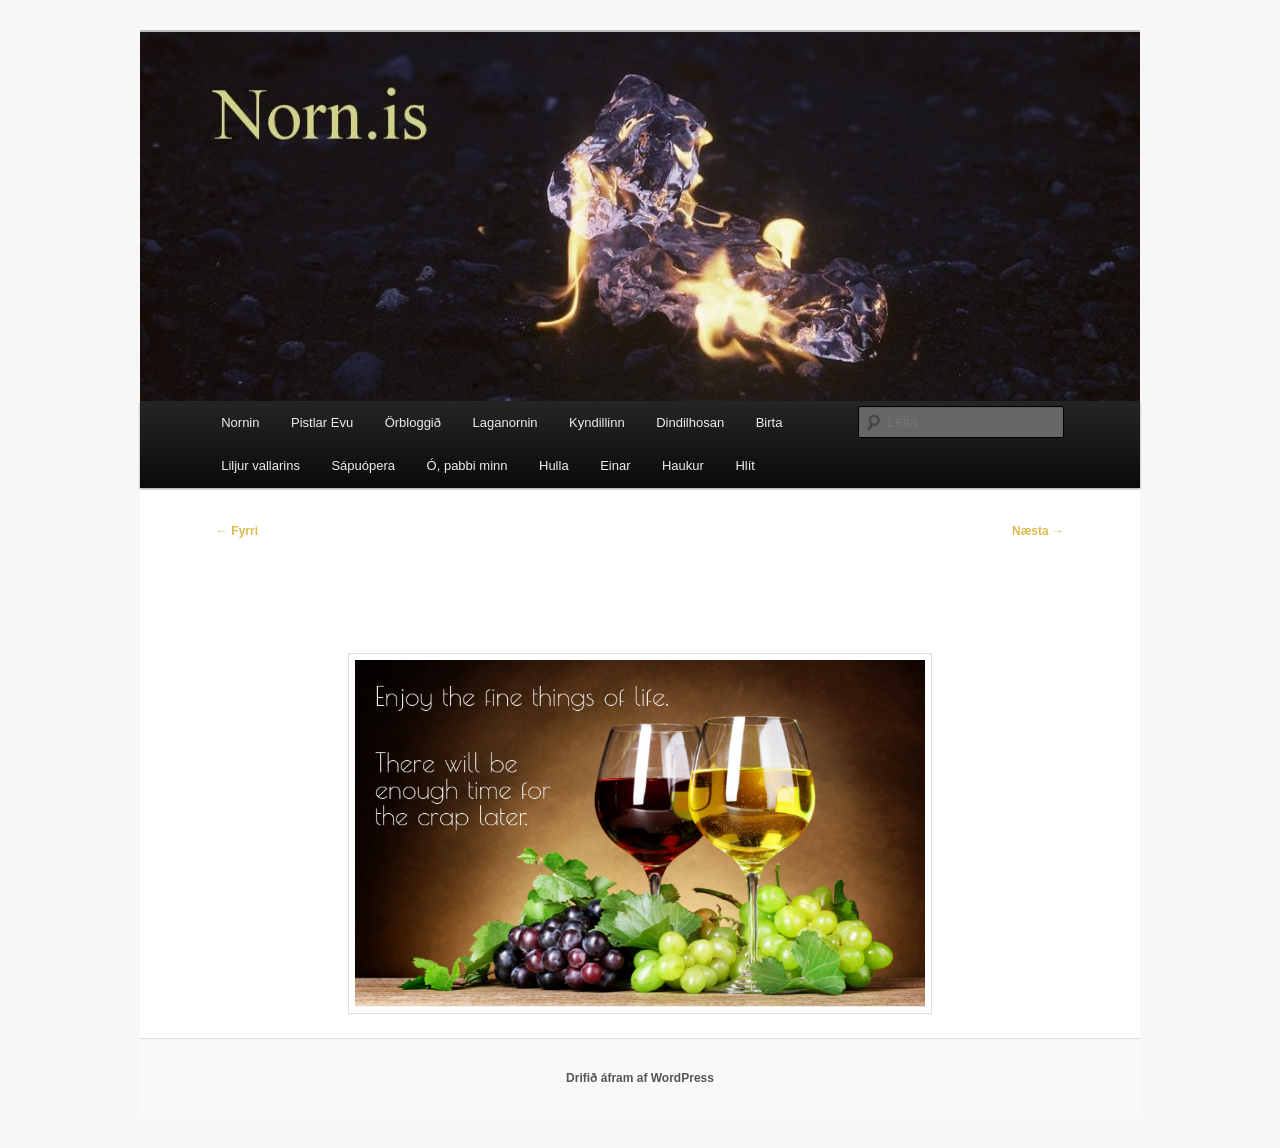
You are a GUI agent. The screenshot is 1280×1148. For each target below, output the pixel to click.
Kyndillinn (597, 422)
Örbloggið (413, 422)
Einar (615, 465)
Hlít (745, 465)
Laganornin (505, 422)
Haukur (683, 465)
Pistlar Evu (322, 422)
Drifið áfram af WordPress (640, 1078)
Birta (769, 422)
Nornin (240, 422)
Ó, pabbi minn (467, 465)
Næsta (1038, 531)
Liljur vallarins (260, 465)
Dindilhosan (690, 422)
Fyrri (237, 531)
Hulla (554, 465)
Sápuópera (363, 465)
